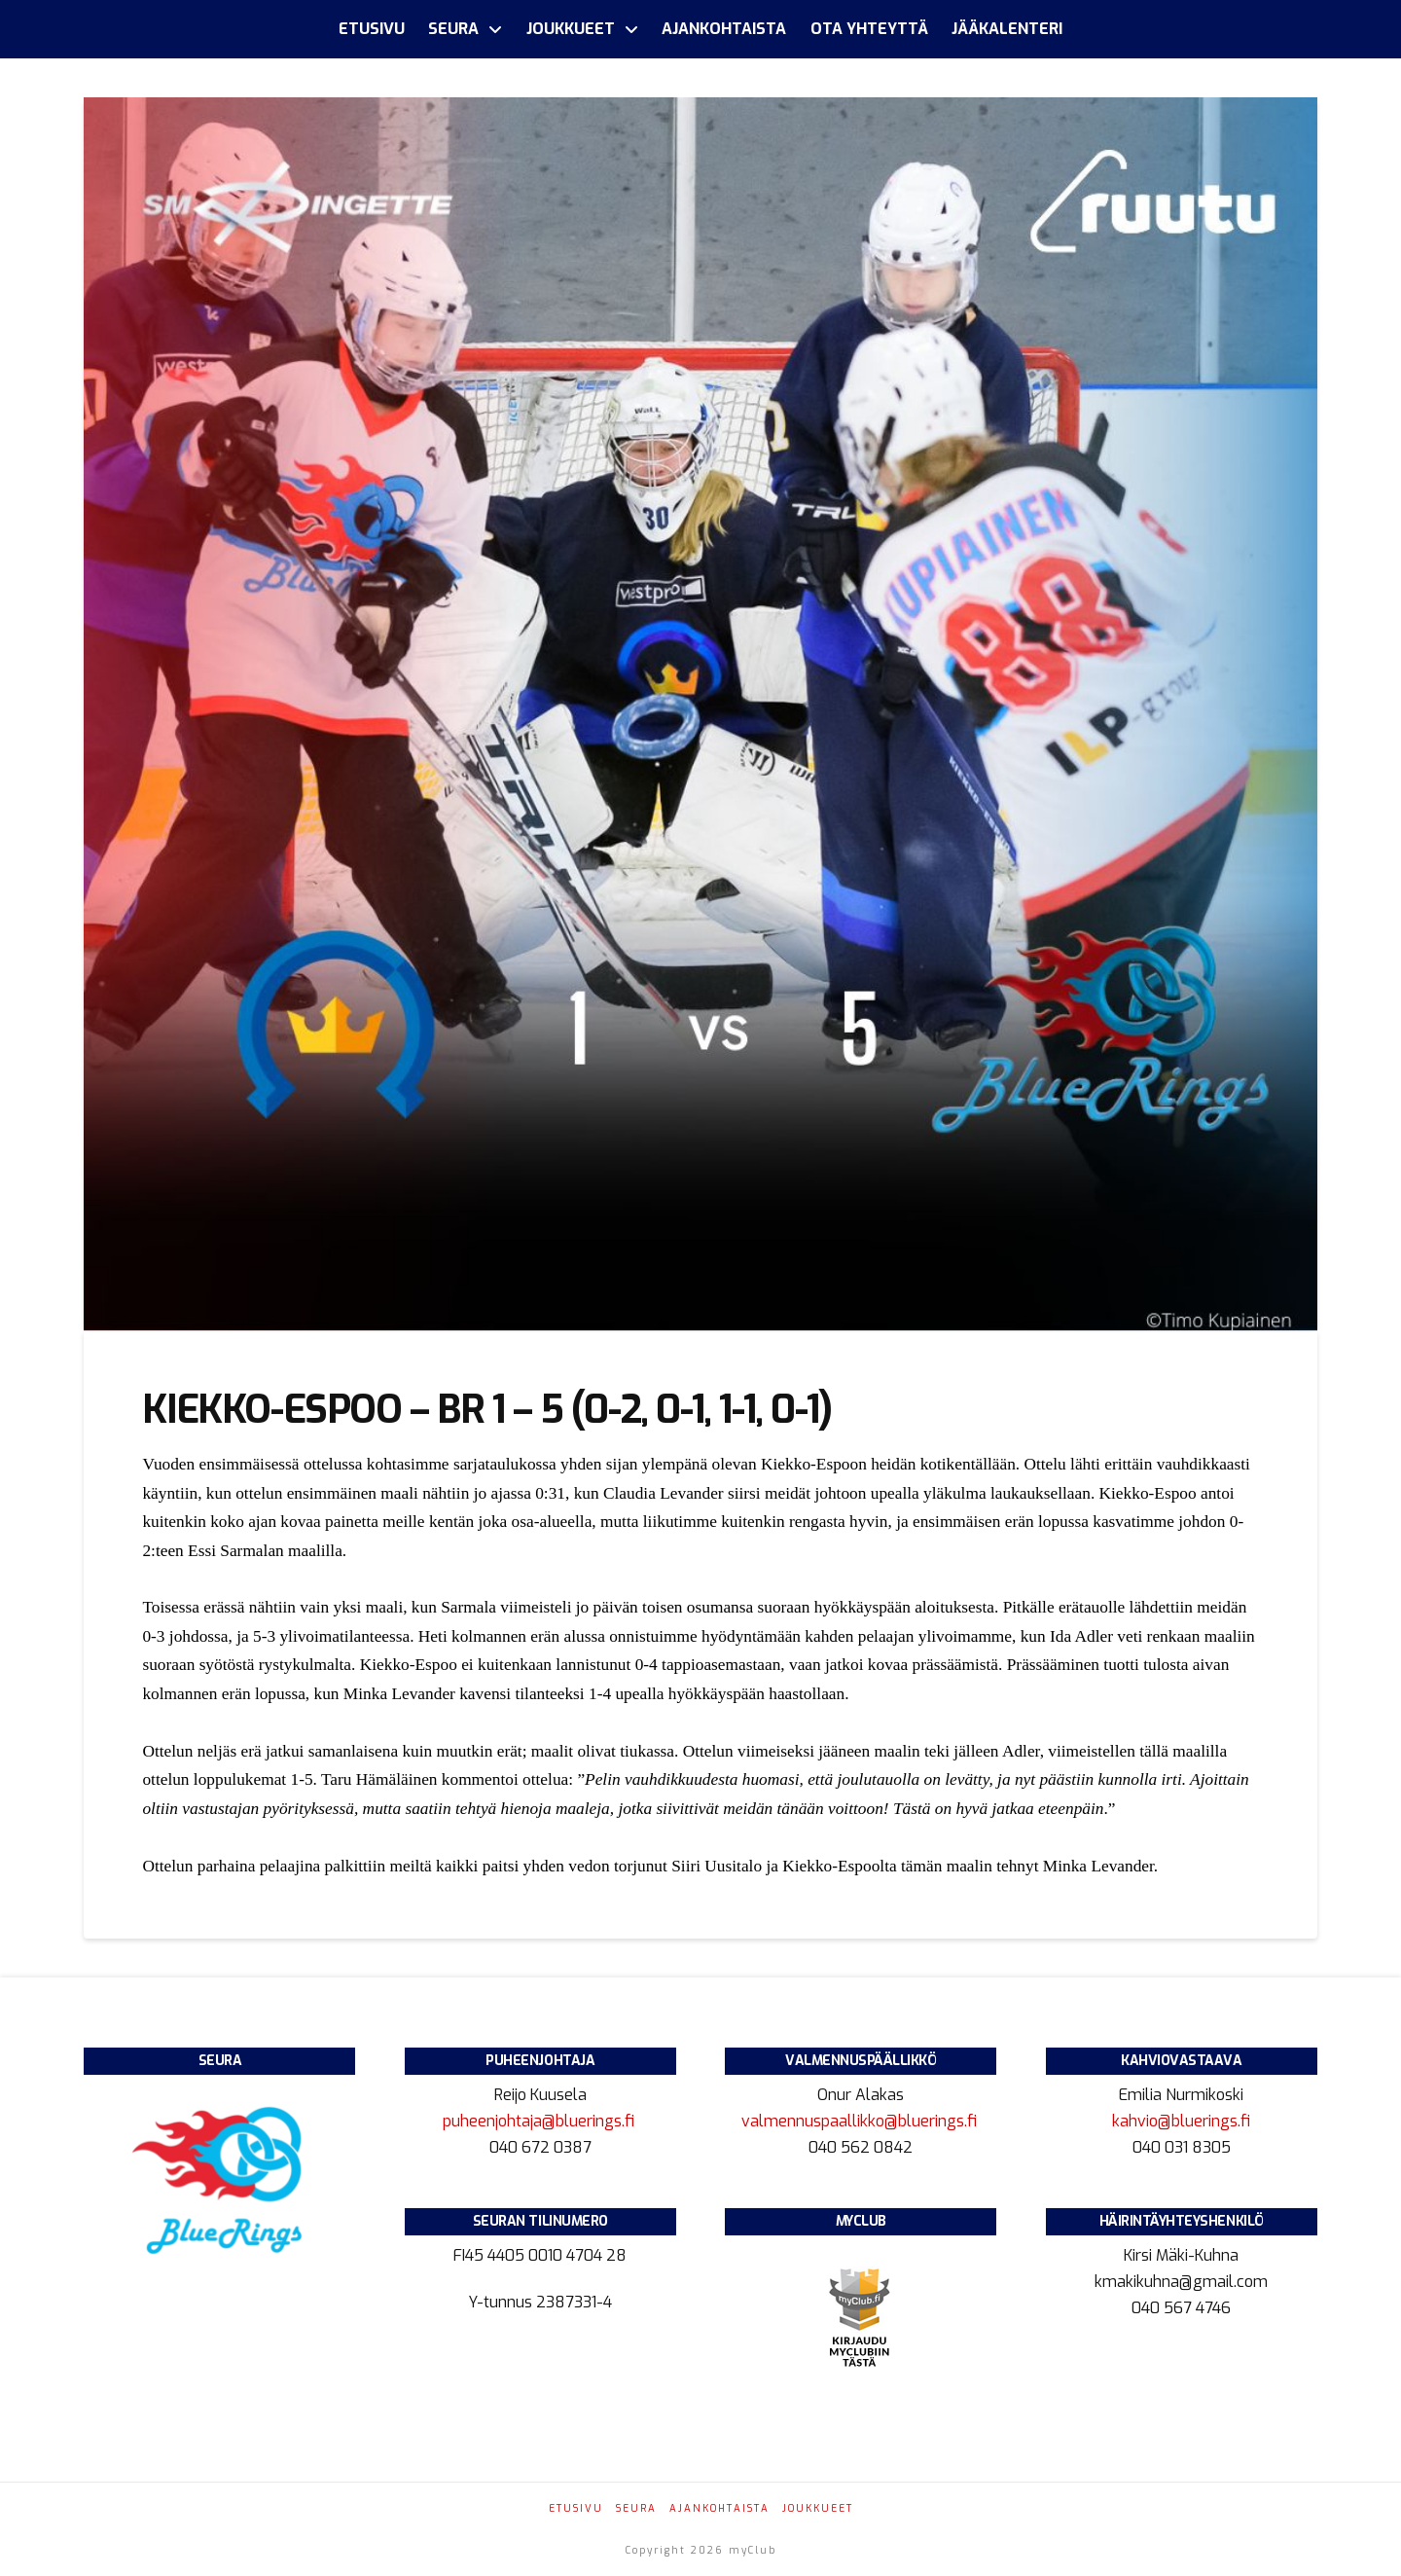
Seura (636, 2508)
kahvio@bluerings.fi (1181, 2121)
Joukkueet (817, 2508)
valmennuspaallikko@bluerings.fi (861, 2121)
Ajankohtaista (719, 2508)
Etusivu (576, 2508)
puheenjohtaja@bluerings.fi (540, 2121)
